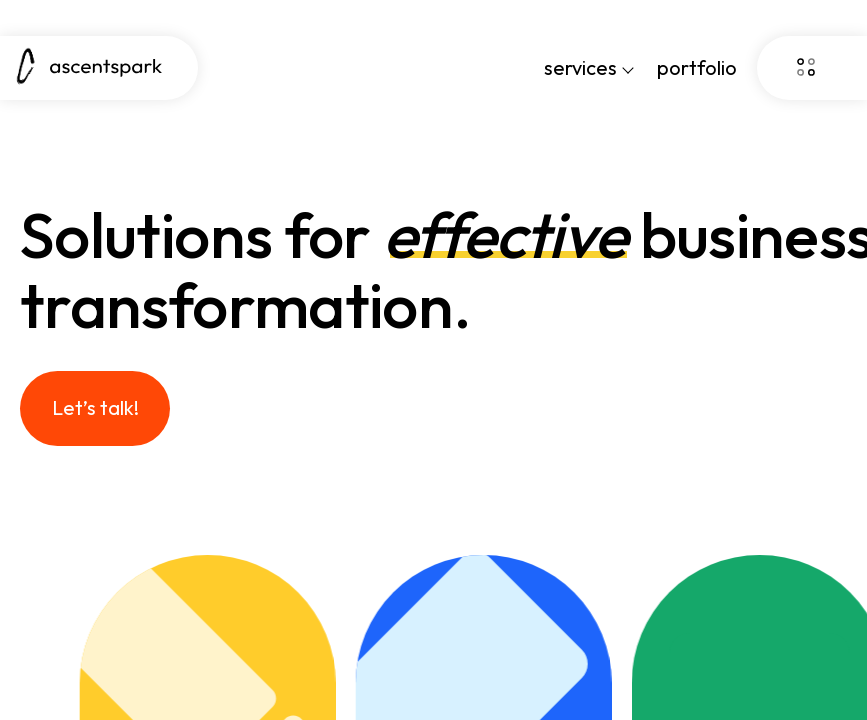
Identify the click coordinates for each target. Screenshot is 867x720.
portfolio (697, 67)
